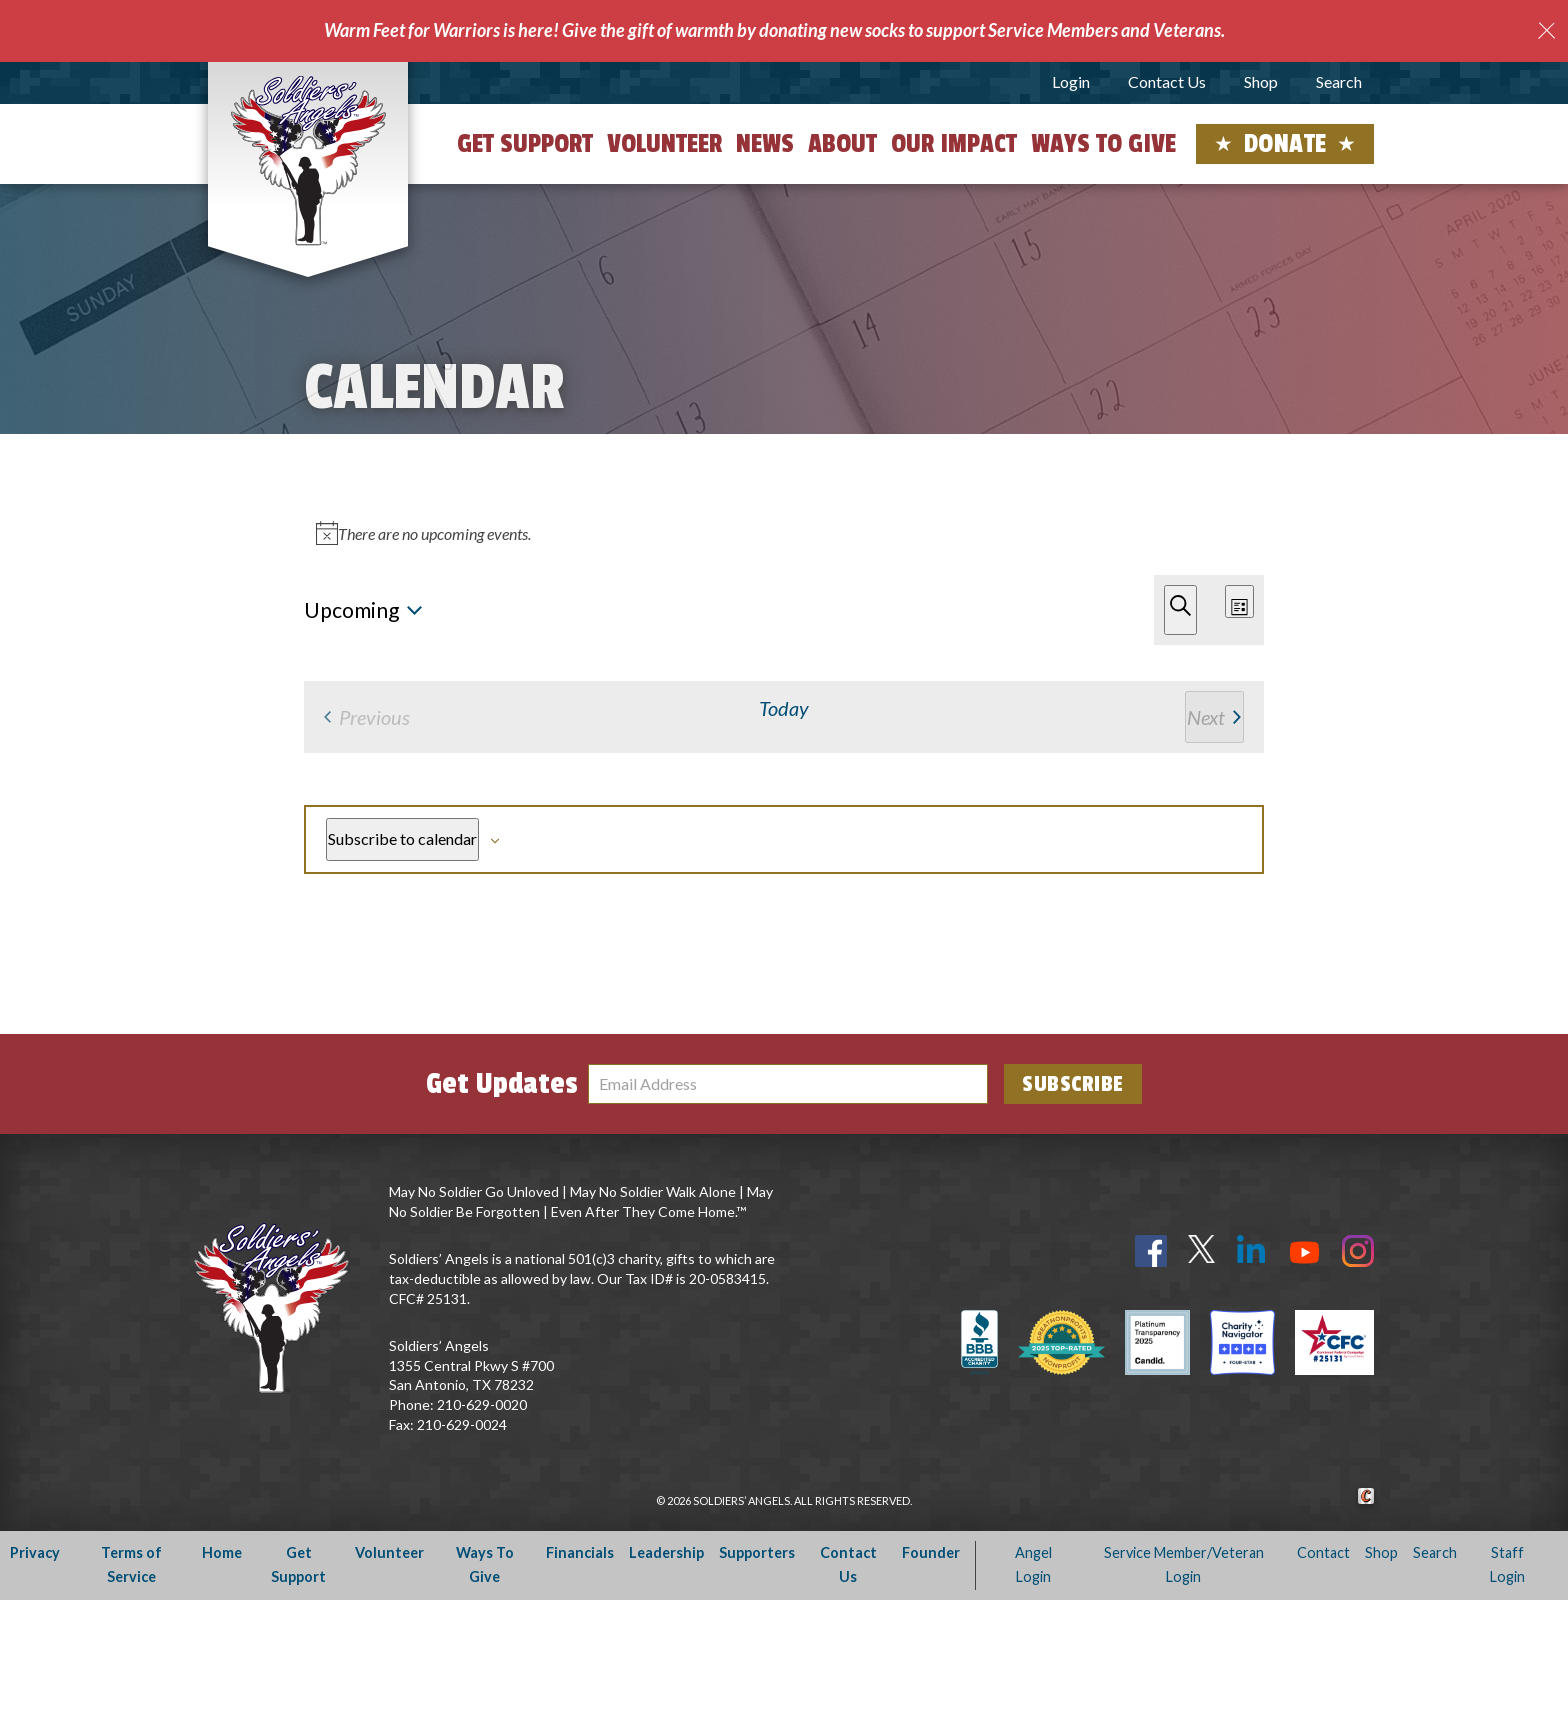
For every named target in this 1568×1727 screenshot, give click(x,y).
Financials (580, 1679)
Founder (931, 1679)
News (765, 144)
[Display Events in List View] (1104, 510)
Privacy (35, 1679)
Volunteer (664, 144)
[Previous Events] (310, 607)
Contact (1323, 1679)
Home (222, 1679)
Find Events (958, 510)
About (842, 144)
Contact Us (1167, 81)
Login (1071, 81)
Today (394, 607)
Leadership (666, 1679)
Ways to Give (1103, 144)
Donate (1285, 144)
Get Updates (502, 1211)
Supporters (757, 1679)
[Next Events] (337, 607)
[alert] (788, 694)
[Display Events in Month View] (1191, 510)
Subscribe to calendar (1144, 933)
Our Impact (954, 144)
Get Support (525, 144)
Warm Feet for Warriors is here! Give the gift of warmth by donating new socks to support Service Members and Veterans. (774, 30)
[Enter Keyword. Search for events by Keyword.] (596, 510)
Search (1339, 81)
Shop (1261, 81)
